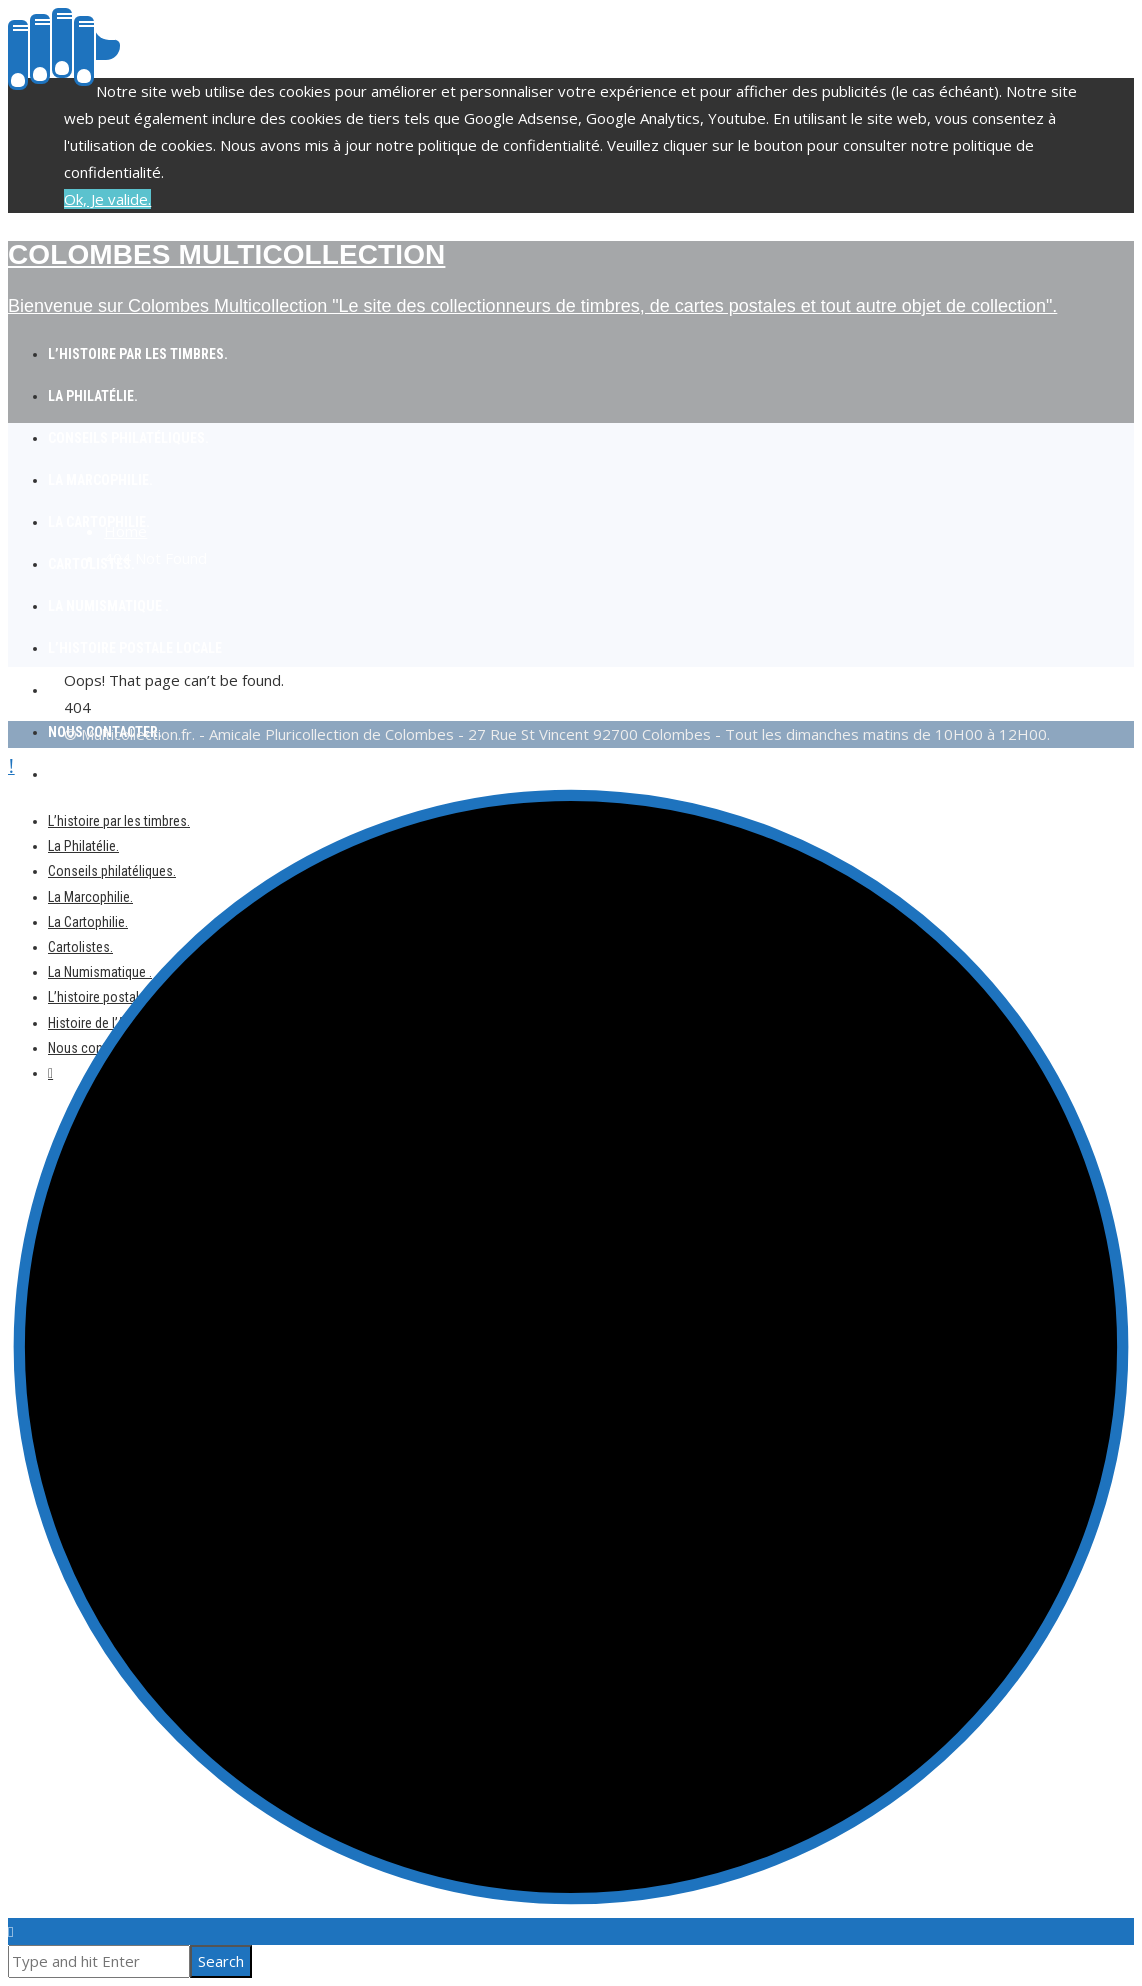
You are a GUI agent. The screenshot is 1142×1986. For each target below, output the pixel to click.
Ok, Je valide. (107, 199)
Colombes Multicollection (226, 254)
